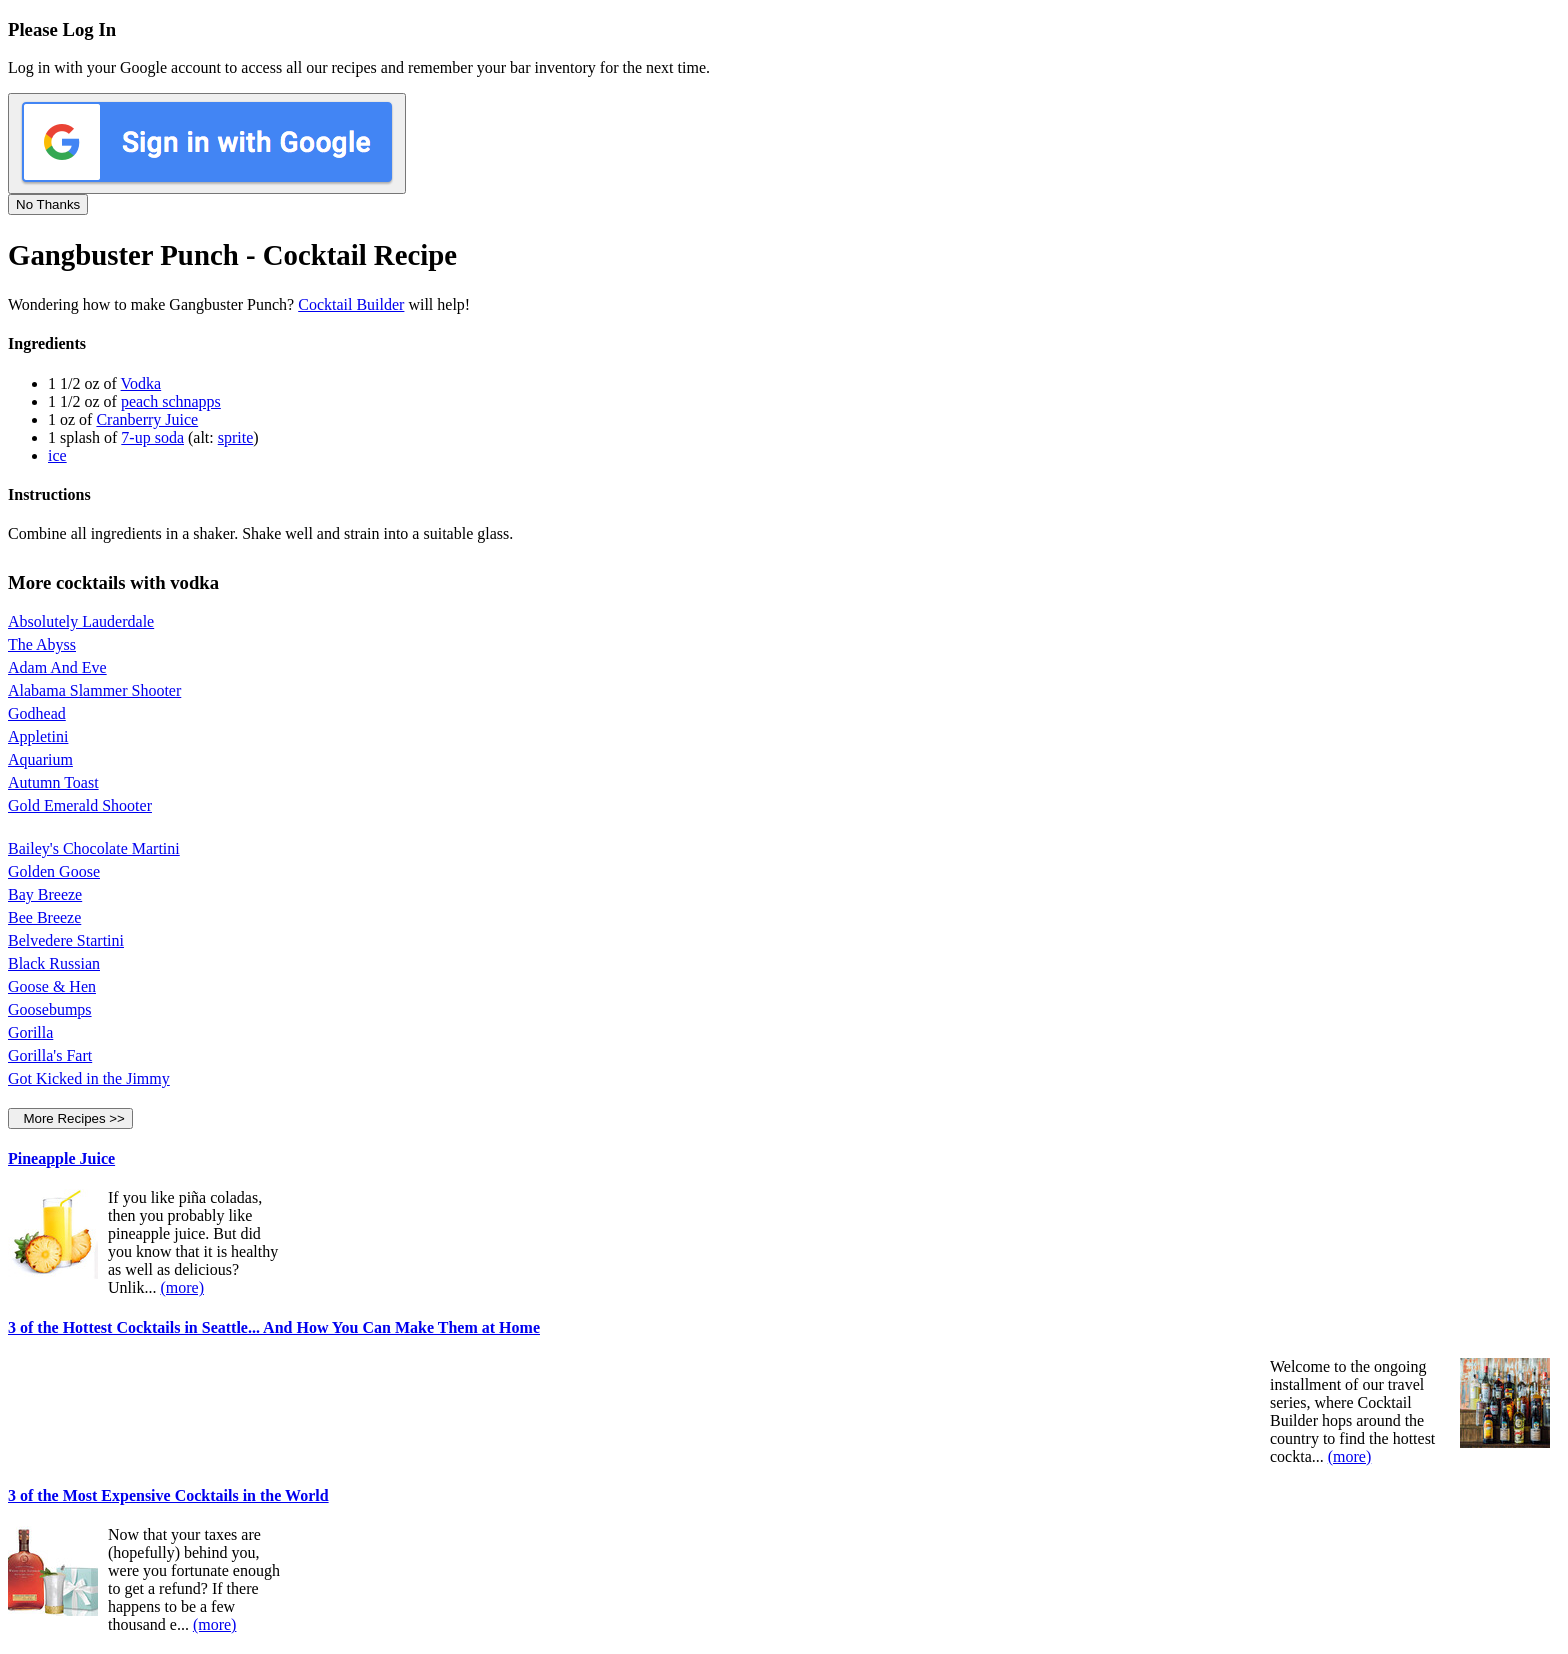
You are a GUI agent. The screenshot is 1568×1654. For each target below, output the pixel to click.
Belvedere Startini (66, 940)
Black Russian (54, 963)
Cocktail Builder (351, 304)
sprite (236, 437)
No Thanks (48, 204)
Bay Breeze (45, 894)
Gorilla (30, 1032)
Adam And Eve (57, 667)
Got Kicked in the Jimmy (89, 1078)
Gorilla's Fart (50, 1055)
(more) (182, 1287)
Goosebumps (50, 1009)
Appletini (38, 736)
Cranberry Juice (147, 419)
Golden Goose (54, 871)
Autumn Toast (53, 782)
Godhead (37, 713)
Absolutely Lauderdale (81, 621)
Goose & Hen (52, 986)
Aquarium (40, 759)
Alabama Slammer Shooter (94, 690)
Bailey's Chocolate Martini (94, 848)
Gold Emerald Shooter (80, 805)
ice (57, 455)
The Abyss (42, 644)
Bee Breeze (44, 917)
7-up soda (152, 437)
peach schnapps (171, 401)
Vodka (141, 383)
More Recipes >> (70, 1118)
